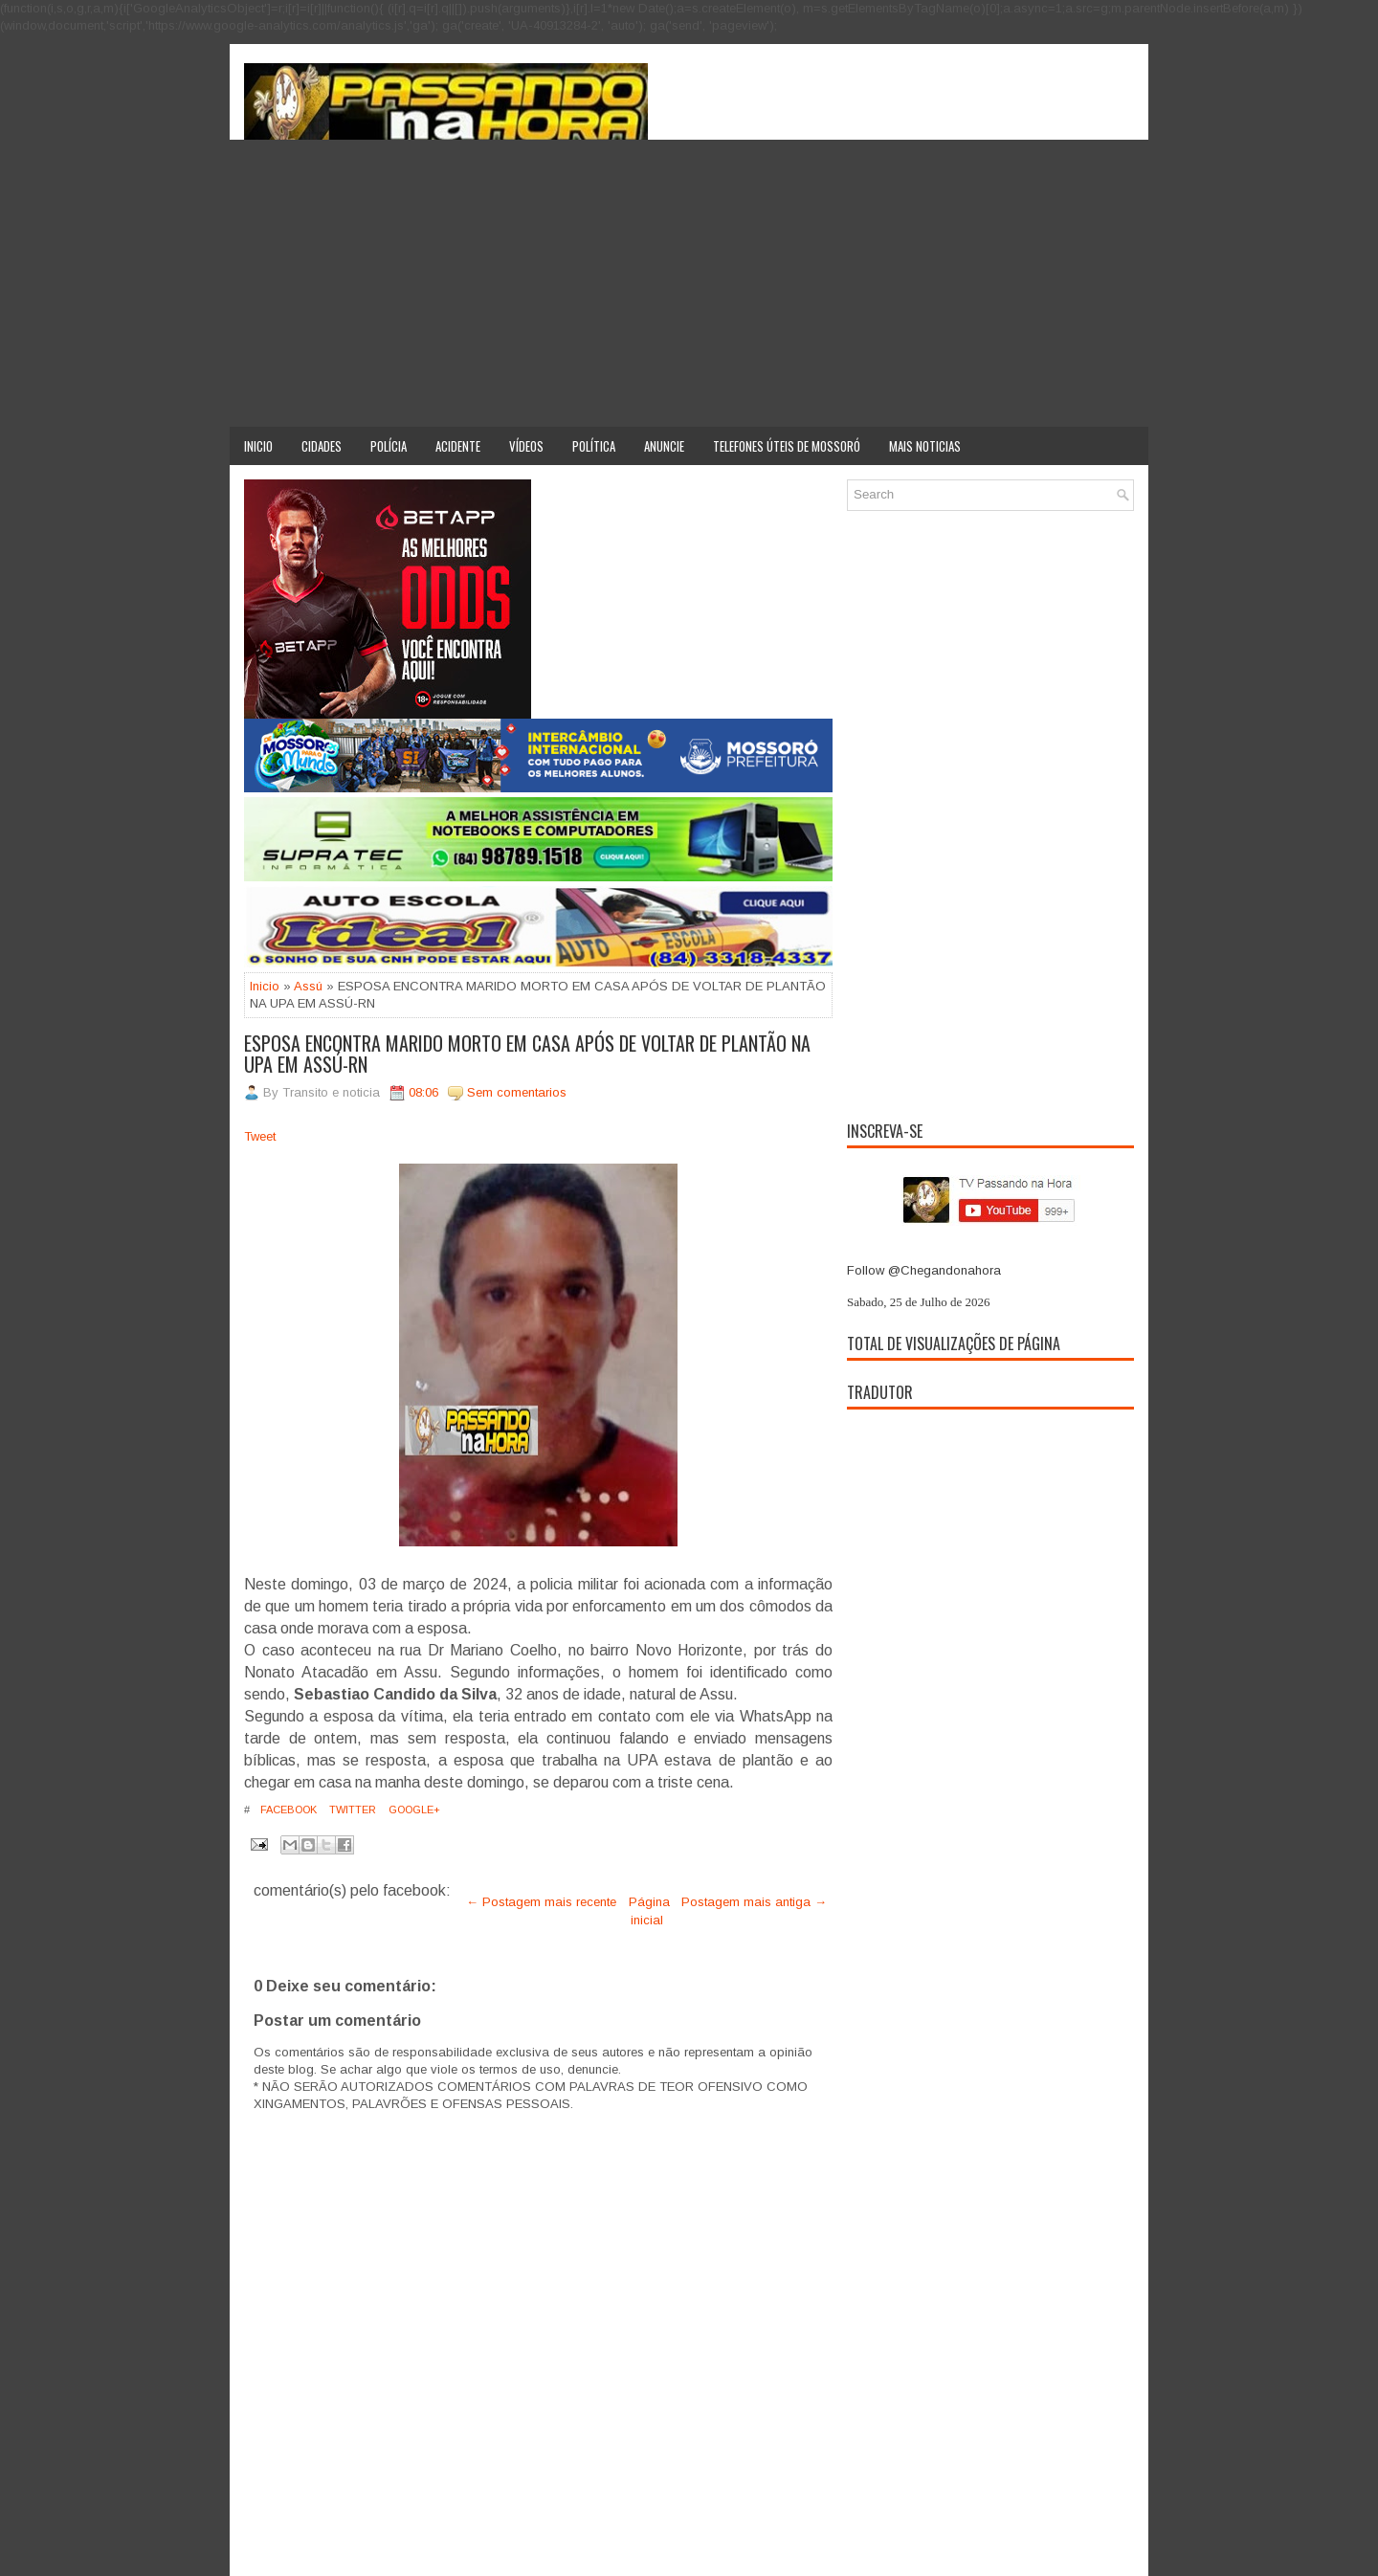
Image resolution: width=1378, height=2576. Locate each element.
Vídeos (526, 445)
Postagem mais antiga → (754, 1902)
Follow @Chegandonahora (924, 1270)
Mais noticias (925, 445)
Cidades (321, 445)
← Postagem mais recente (541, 1902)
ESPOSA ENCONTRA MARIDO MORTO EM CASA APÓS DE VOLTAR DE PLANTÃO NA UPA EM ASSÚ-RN (527, 1054)
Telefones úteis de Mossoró (786, 445)
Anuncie (664, 445)
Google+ (413, 1809)
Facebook (287, 1809)
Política (593, 445)
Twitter (351, 1809)
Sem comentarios (517, 1092)
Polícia (388, 445)
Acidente (457, 445)
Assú (308, 986)
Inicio (258, 445)
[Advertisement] (689, 283)
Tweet (260, 1136)
